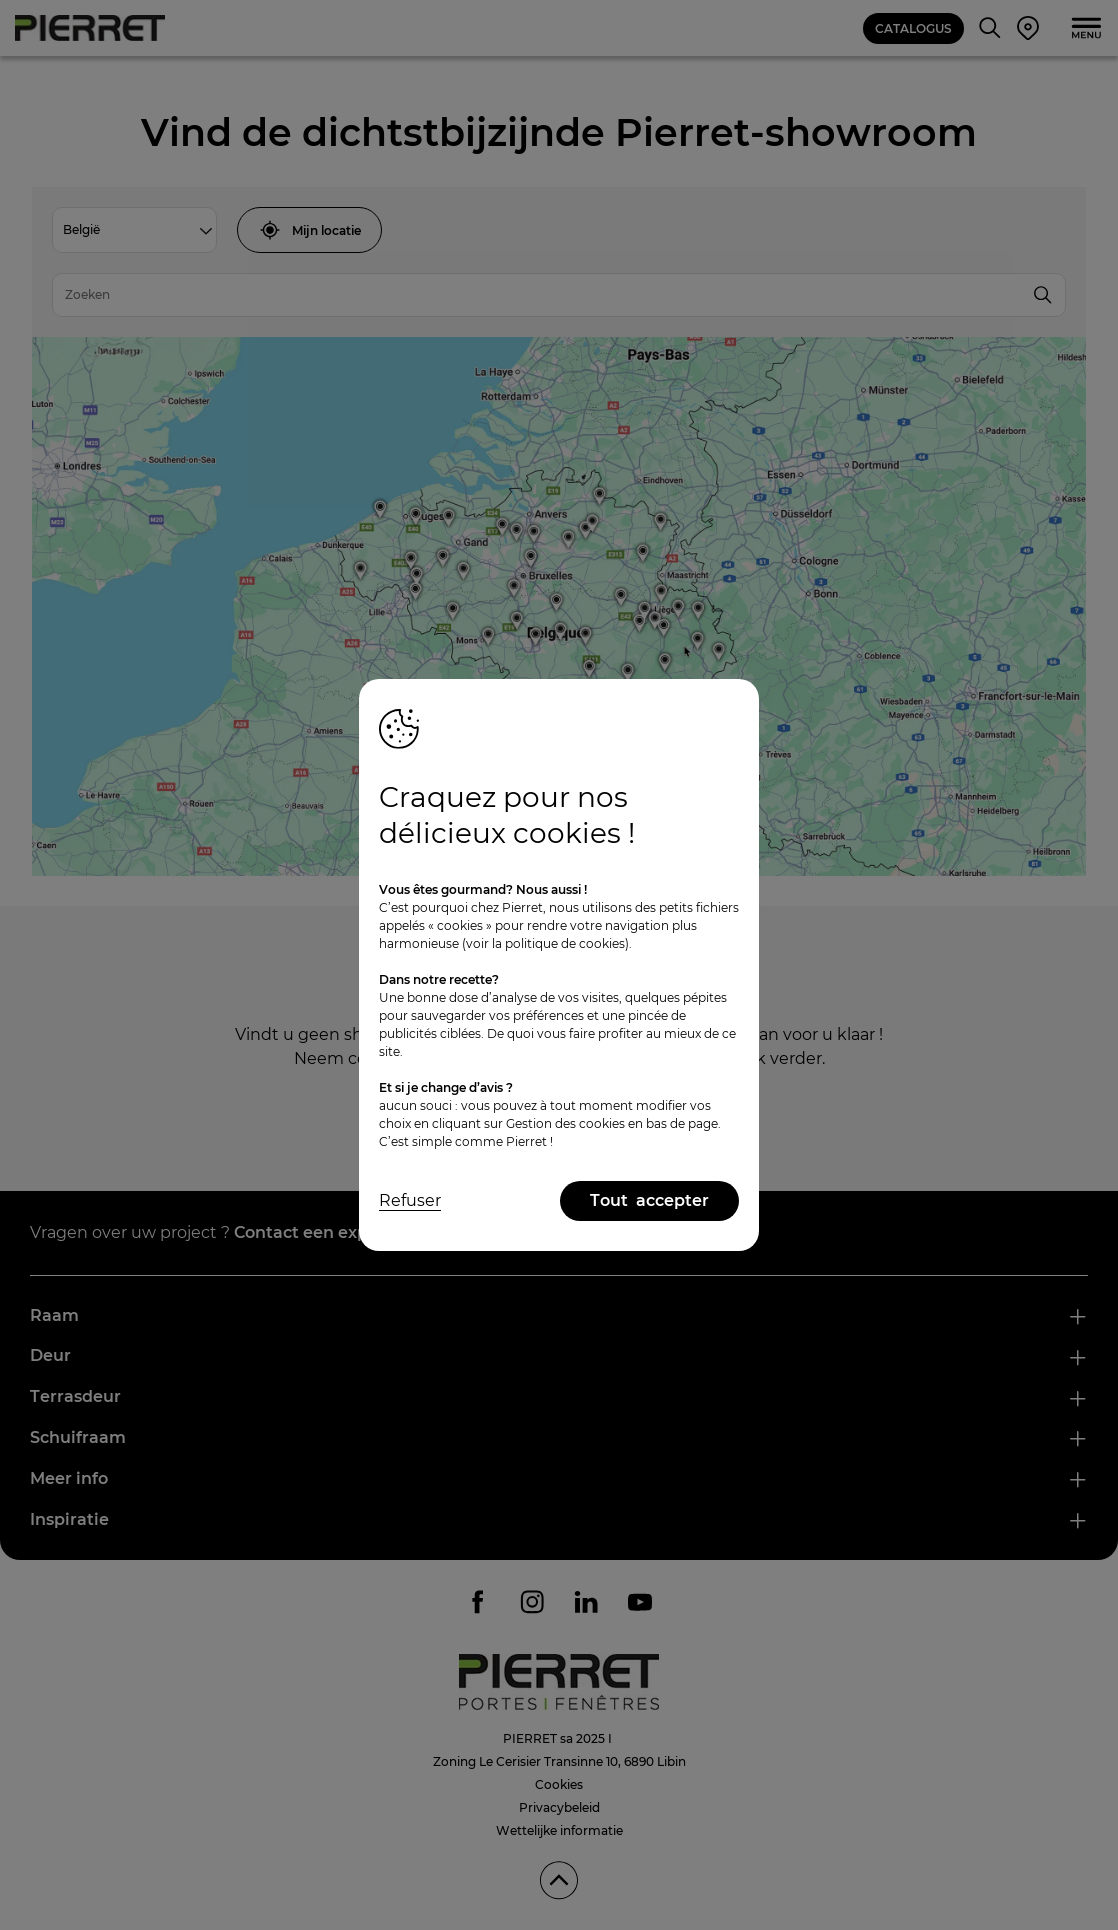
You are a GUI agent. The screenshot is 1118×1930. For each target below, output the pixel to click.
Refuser (410, 1200)
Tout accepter (649, 1200)
